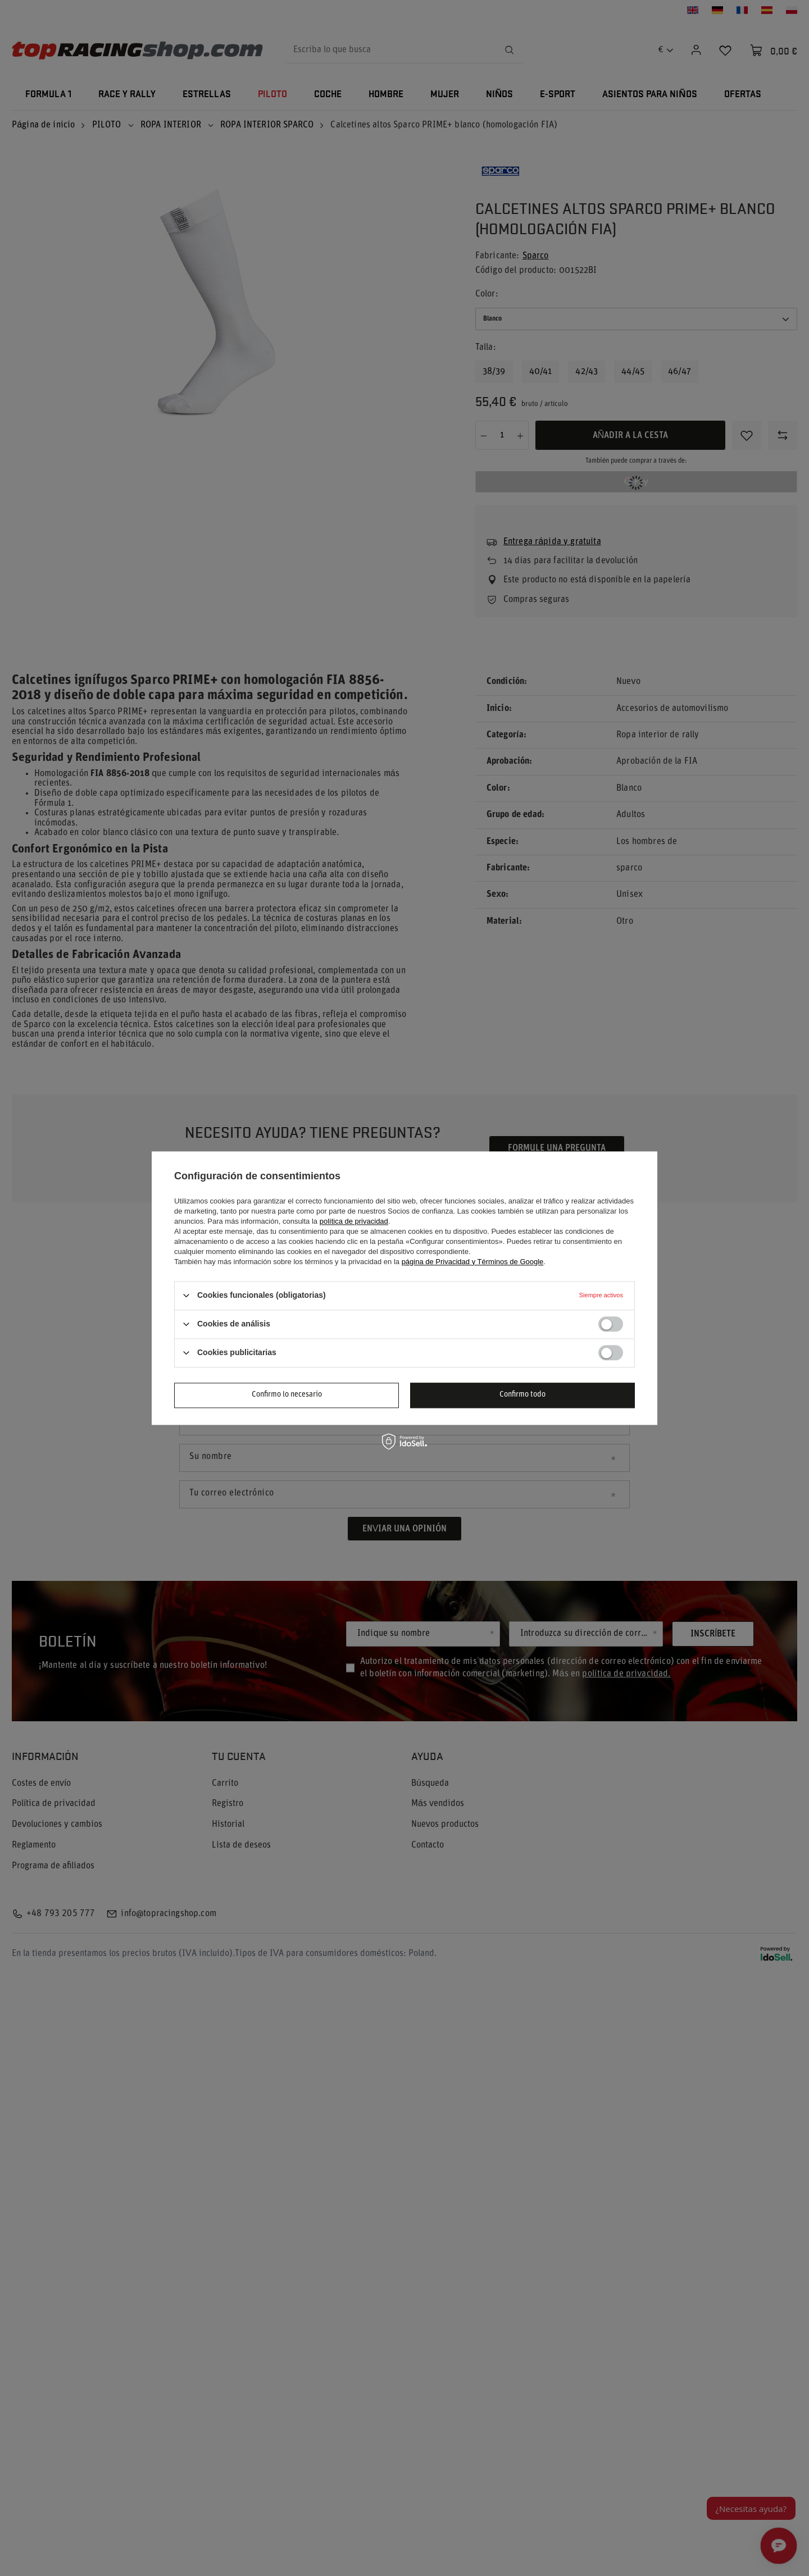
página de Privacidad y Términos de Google (473, 1261)
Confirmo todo (522, 1394)
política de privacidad (354, 1221)
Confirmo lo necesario (287, 1394)
